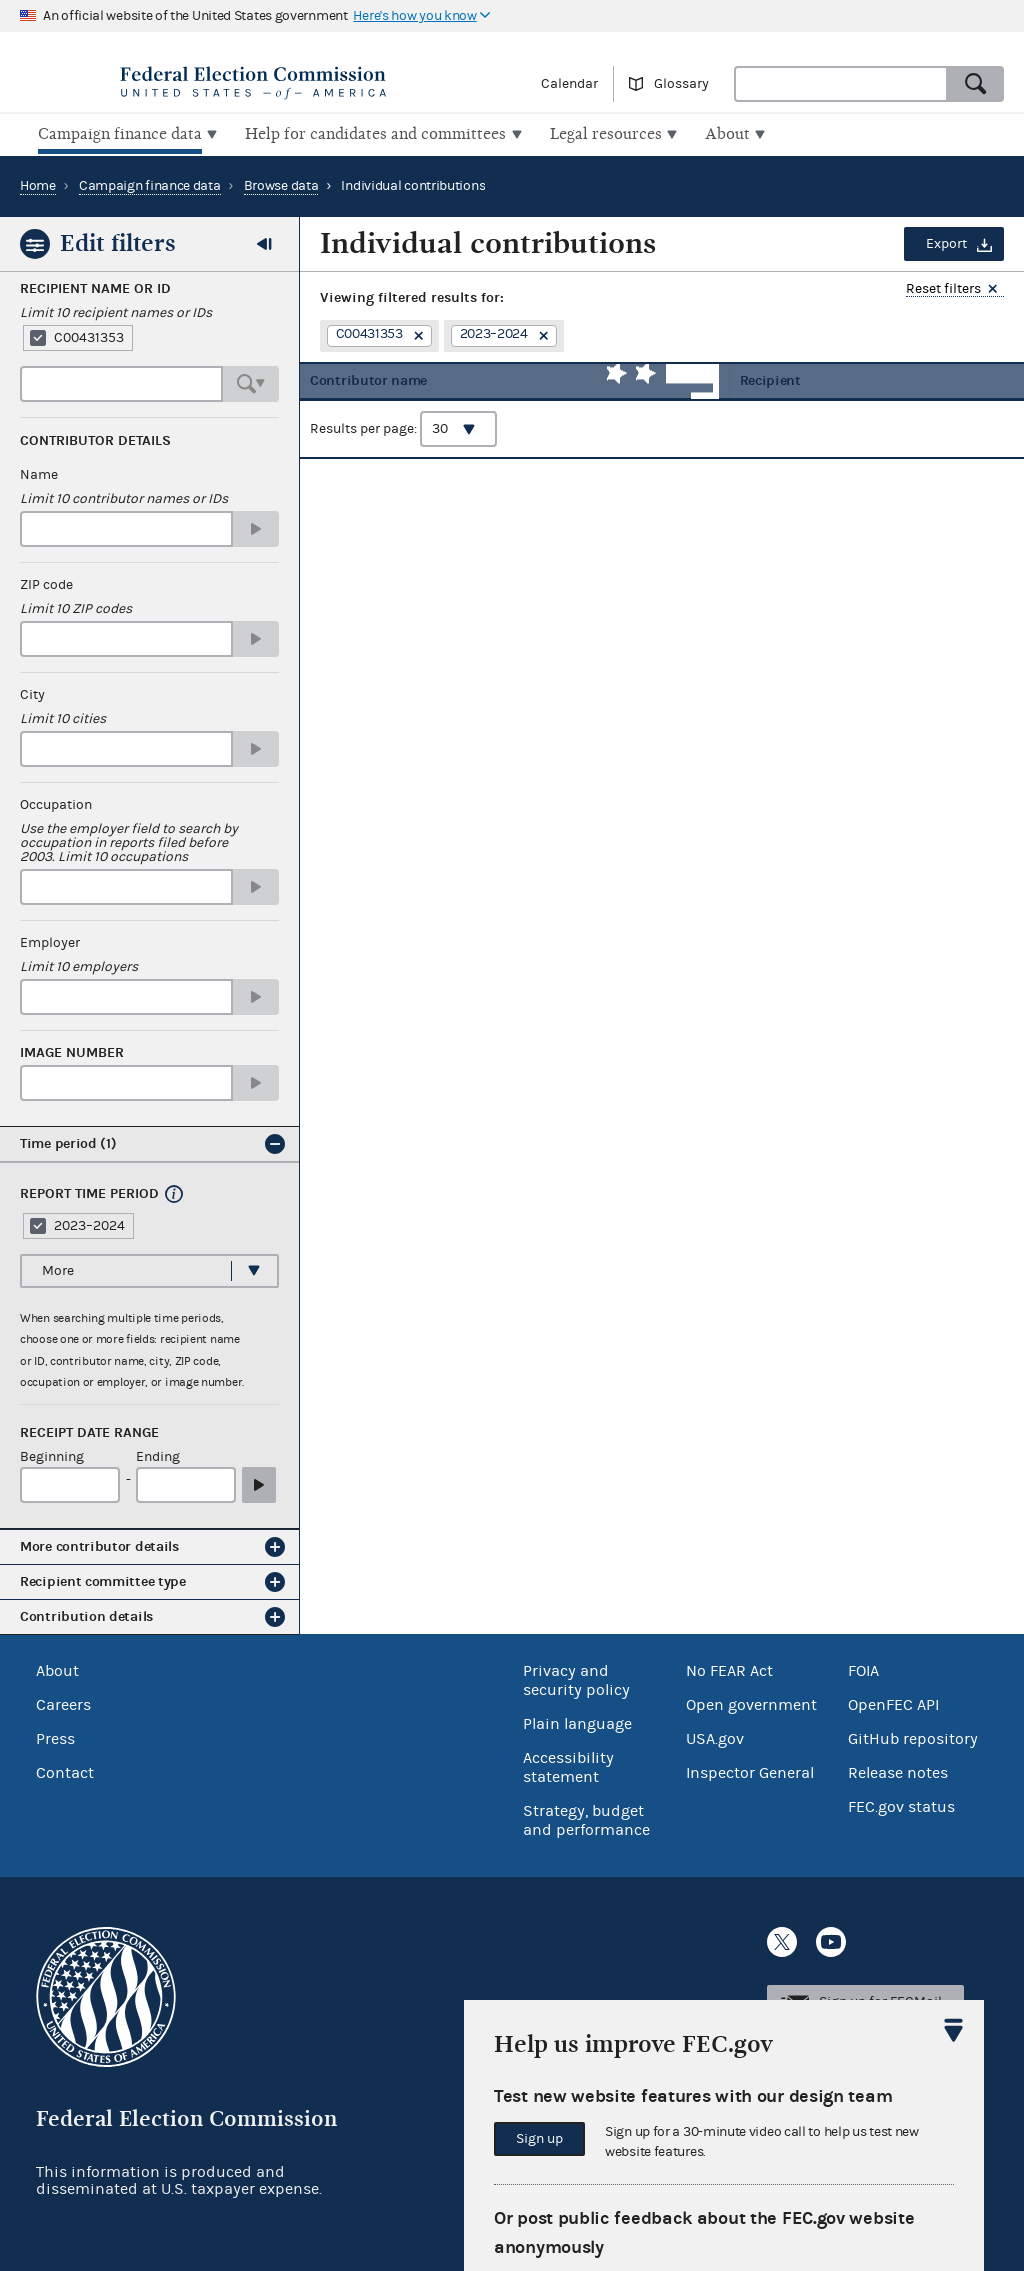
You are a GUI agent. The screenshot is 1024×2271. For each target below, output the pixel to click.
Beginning (52, 1455)
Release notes (898, 1770)
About (57, 1668)
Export (946, 242)
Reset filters (943, 287)
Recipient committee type (103, 1579)
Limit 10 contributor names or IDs (124, 497)
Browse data (281, 184)
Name (39, 473)
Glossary (681, 84)
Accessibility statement (568, 1764)
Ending (158, 1455)
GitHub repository (913, 1736)
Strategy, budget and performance (586, 1817)
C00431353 (89, 336)
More (58, 1268)
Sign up (539, 2139)
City (32, 693)
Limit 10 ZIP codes (76, 607)
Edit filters (118, 241)
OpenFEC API (893, 1702)
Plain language (577, 1721)
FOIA (863, 1668)
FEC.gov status (901, 1804)
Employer (50, 941)
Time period (68, 1141)
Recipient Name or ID (95, 287)
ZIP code (46, 583)
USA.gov (715, 1736)
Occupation (56, 803)
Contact (65, 1770)
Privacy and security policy (576, 1677)
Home (38, 184)
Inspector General (750, 1770)
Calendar (569, 84)
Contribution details (86, 1614)
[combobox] (841, 84)
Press (55, 1736)
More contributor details (99, 1544)
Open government (751, 1702)
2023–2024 (89, 1223)
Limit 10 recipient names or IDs (116, 311)
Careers (63, 1702)
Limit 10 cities (63, 717)
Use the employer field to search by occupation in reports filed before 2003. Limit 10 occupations (129, 841)
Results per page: (403, 441)
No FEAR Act (729, 1668)
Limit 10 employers (79, 965)
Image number (72, 1051)
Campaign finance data (150, 184)
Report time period (89, 1192)
